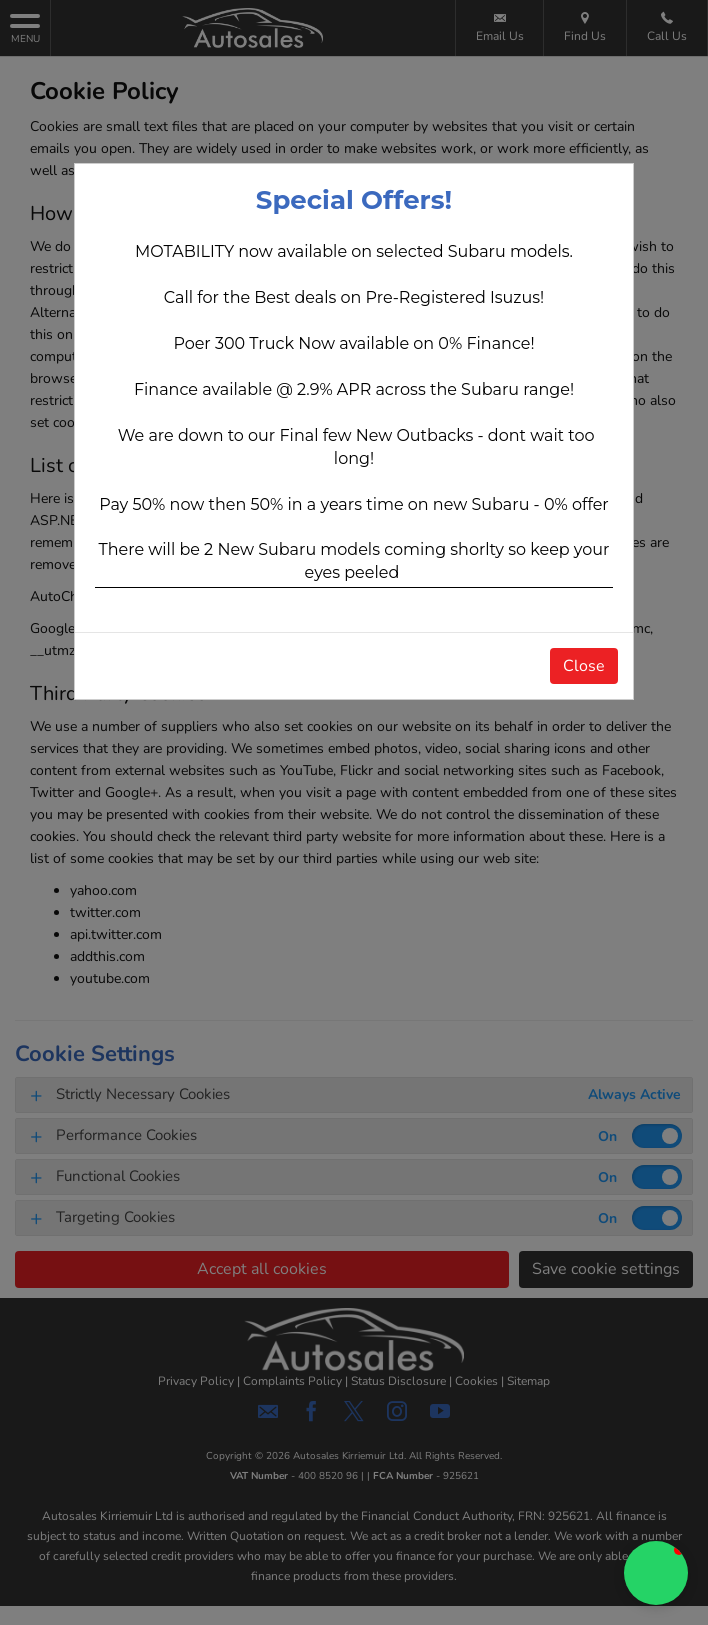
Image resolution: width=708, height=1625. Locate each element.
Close (584, 666)
